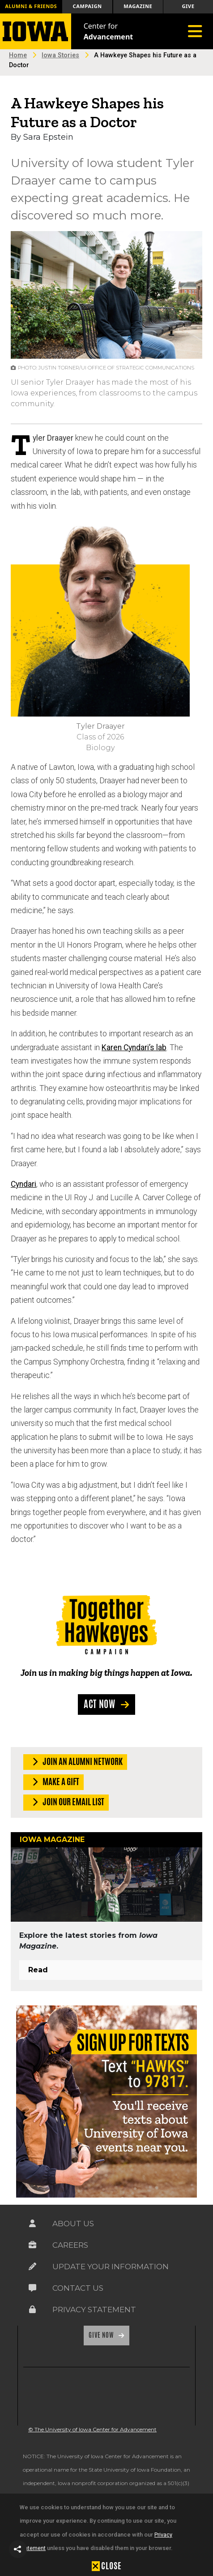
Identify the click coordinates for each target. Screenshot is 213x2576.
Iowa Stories (60, 55)
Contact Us (77, 2288)
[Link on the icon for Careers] (32, 2245)
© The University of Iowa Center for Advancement (92, 2429)
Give (188, 6)
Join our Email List (66, 1802)
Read (38, 1970)
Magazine (138, 6)
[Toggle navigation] (195, 31)
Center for (108, 31)
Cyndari (23, 1184)
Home (18, 55)
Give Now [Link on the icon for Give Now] (102, 2335)
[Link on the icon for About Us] (32, 2223)
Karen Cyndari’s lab (134, 1047)
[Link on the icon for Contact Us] (32, 2288)
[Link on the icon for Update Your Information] (32, 2266)
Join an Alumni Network (76, 1762)
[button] (18, 2549)
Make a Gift (54, 1782)
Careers (70, 2245)
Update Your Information (110, 2266)
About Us (73, 2223)
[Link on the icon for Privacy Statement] (32, 2309)
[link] (44, 2396)
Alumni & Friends (31, 6)
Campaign (87, 6)
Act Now (100, 1704)
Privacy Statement (94, 2309)
